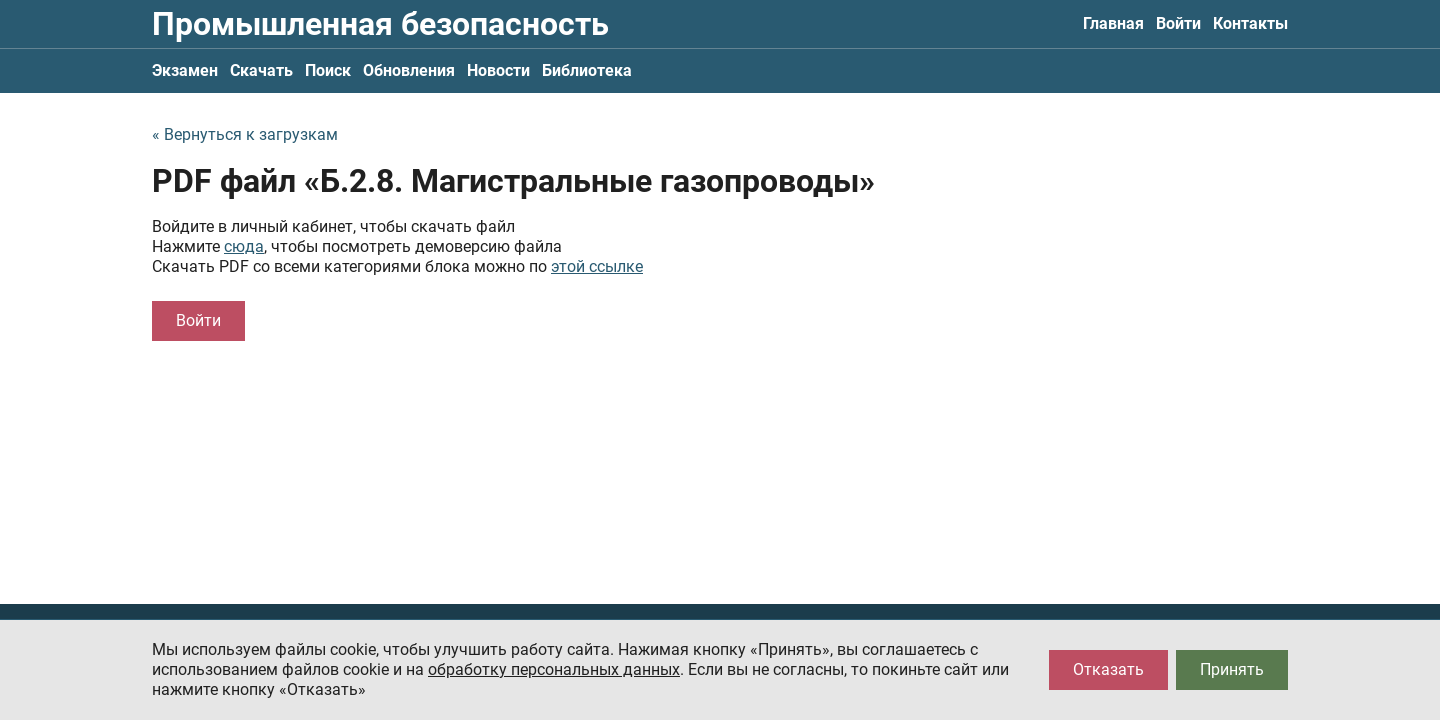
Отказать (1108, 669)
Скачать (261, 70)
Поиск (328, 70)
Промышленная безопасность (380, 24)
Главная (1113, 23)
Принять (1232, 669)
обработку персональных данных (554, 669)
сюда (244, 246)
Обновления (409, 70)
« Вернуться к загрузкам (245, 134)
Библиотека (587, 70)
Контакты (1250, 23)
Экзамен (185, 70)
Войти (1178, 23)
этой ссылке (597, 266)
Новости (498, 70)
